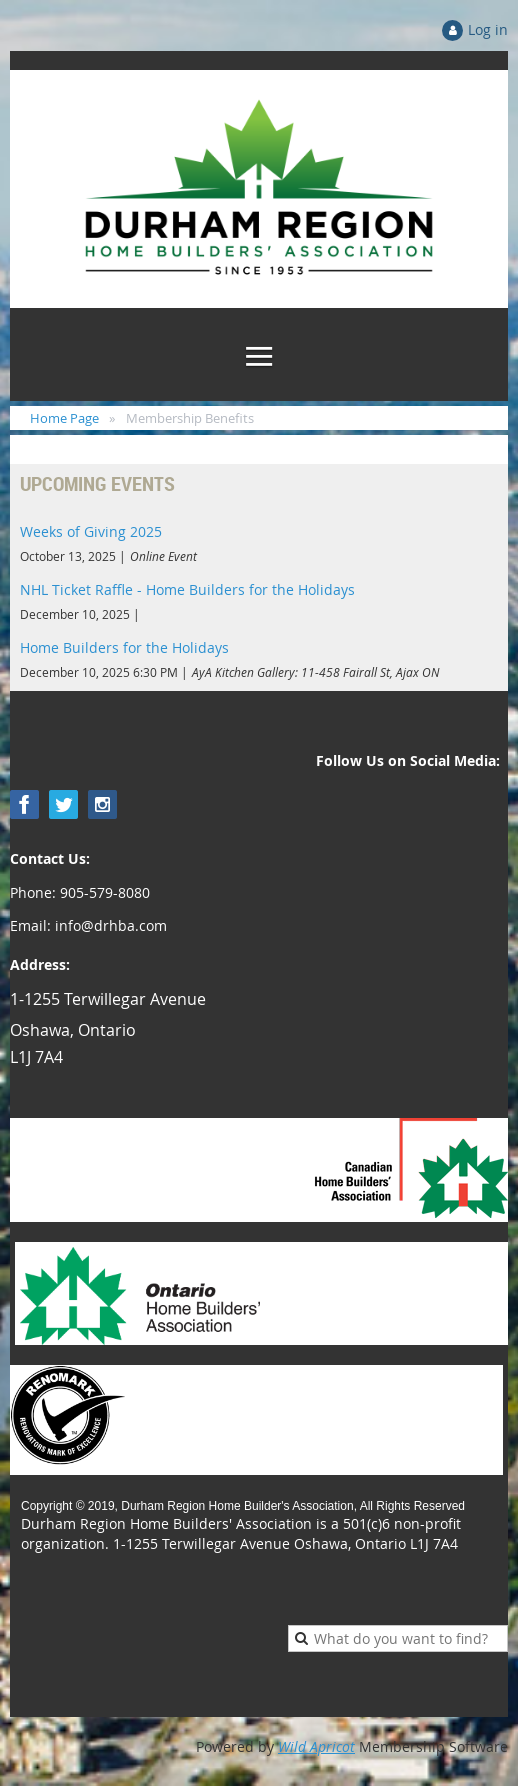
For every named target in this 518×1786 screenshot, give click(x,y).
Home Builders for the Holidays (124, 647)
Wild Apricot (316, 1746)
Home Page (64, 418)
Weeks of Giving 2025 (91, 531)
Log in (488, 29)
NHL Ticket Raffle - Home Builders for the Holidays (187, 589)
